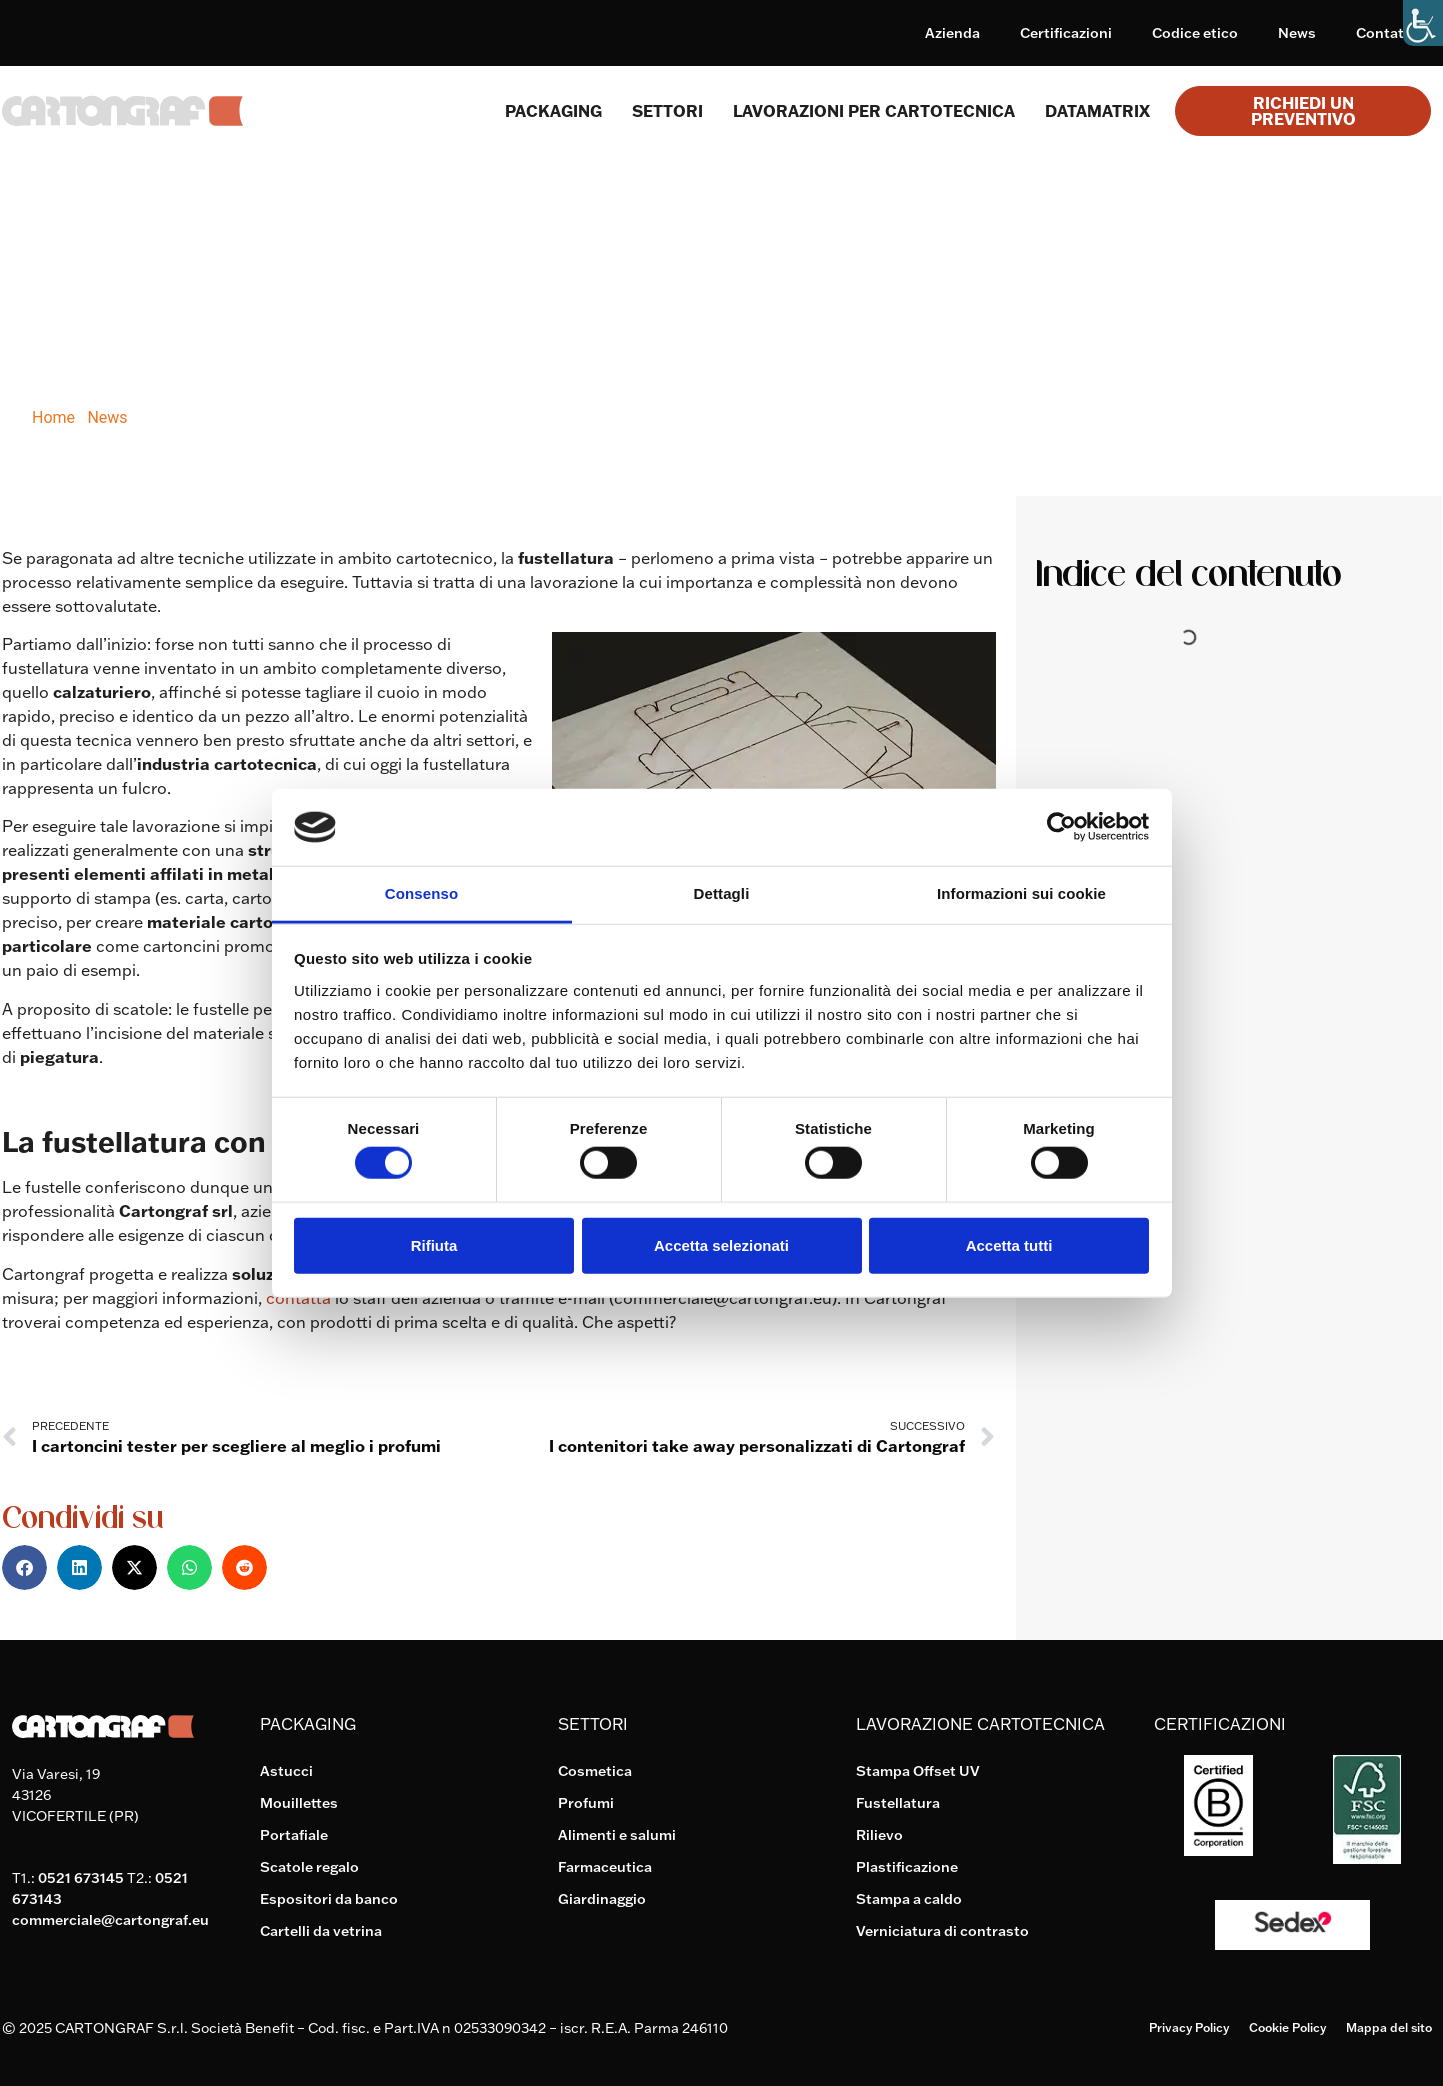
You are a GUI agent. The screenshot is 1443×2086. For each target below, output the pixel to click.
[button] (24, 1567)
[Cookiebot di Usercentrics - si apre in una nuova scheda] (1061, 827)
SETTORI (667, 111)
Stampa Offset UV (918, 1771)
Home (53, 417)
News (1297, 33)
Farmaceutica (605, 1867)
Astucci (286, 1771)
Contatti (1384, 33)
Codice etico (1195, 33)
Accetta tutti (1009, 1244)
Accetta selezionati (721, 1244)
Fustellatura (898, 1803)
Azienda (952, 33)
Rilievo (879, 1835)
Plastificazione (907, 1867)
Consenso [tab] (421, 893)
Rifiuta (434, 1244)
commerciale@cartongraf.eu (110, 1920)
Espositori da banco (329, 1899)
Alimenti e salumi (617, 1835)
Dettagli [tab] (722, 893)
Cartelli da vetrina (321, 1931)
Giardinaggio (602, 1899)
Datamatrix (1097, 111)
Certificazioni (1066, 33)
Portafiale (294, 1835)
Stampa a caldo (909, 1899)
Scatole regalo (309, 1867)
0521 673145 (81, 1878)
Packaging (553, 111)
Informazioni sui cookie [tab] (1021, 893)
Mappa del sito (1389, 2027)
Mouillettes (299, 1803)
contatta (298, 1298)
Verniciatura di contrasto (942, 1931)
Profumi (586, 1803)
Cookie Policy (1287, 2027)
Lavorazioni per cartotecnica (874, 111)
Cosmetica (595, 1771)
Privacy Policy (1189, 2027)
